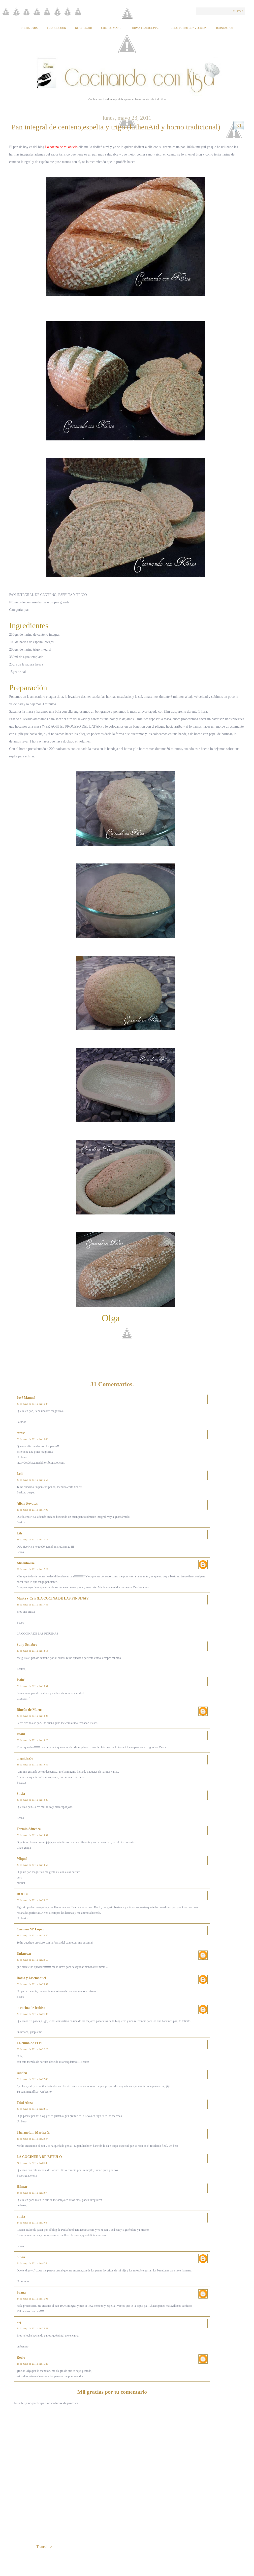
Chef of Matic (111, 27)
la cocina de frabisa (31, 2008)
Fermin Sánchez (29, 1829)
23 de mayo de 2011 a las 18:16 (32, 1650)
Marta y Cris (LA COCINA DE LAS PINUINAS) (53, 1598)
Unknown (24, 1953)
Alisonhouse (25, 1563)
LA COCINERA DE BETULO (39, 2157)
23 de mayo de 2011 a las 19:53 (32, 1865)
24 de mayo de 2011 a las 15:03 (32, 2298)
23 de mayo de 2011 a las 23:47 (32, 2138)
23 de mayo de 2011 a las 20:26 (32, 1900)
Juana (21, 2292)
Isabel (21, 1680)
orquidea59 (25, 1758)
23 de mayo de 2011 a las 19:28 (32, 1740)
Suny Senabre (27, 1644)
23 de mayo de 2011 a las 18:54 (32, 1686)
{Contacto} (224, 27)
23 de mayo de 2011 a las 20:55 (32, 1959)
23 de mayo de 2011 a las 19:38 (32, 1799)
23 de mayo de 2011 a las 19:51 (32, 1835)
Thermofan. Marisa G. (33, 2132)
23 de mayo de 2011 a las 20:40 (32, 1935)
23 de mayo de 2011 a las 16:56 (32, 1480)
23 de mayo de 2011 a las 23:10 (32, 2109)
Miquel (22, 1859)
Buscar (238, 11)
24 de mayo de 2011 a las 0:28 (32, 2163)
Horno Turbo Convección (187, 27)
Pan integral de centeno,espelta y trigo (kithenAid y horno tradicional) (115, 127)
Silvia (21, 1793)
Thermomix (29, 27)
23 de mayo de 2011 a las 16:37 (32, 1404)
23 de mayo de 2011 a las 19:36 (32, 1764)
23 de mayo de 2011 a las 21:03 (32, 2014)
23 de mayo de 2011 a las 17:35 (32, 1604)
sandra (22, 2073)
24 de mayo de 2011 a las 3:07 (32, 2192)
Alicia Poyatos (27, 1503)
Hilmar (22, 2186)
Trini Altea (25, 2103)
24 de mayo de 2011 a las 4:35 (32, 2263)
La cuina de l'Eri (29, 2043)
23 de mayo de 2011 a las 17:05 (32, 1509)
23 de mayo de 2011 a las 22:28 (32, 2049)
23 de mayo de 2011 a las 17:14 (32, 1539)
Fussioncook (56, 27)
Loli (20, 1474)
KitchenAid (83, 27)
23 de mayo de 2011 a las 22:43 (32, 2079)
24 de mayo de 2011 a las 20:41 (32, 2328)
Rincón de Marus (29, 1710)
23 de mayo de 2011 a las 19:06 (32, 1716)
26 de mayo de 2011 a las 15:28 (32, 2363)
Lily (20, 1533)
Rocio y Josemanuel (31, 1978)
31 (239, 125)
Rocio (21, 2357)
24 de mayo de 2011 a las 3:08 (32, 2222)
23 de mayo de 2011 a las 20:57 (32, 1984)
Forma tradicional (144, 27)
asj (19, 2322)
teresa (21, 1433)
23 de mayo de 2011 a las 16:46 (32, 1439)
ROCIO (22, 1894)
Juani (21, 1734)
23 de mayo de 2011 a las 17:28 (32, 1569)
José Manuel (26, 1398)
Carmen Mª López (30, 1929)
